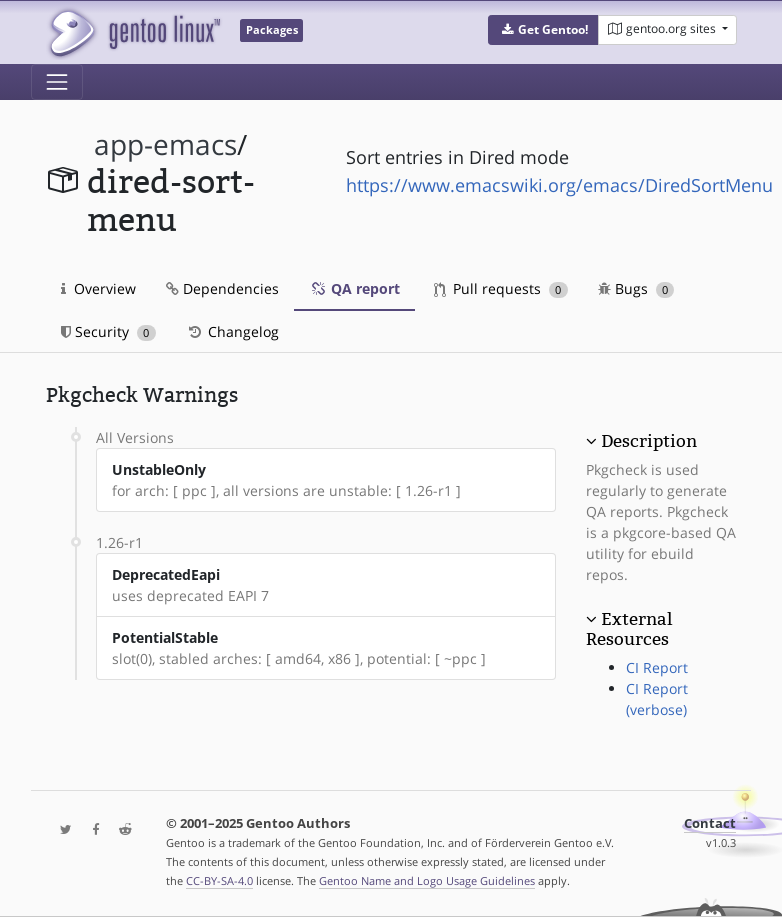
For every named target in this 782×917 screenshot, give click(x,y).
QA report (354, 288)
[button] (543, 30)
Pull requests (501, 288)
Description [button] (649, 441)
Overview (98, 288)
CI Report (657, 667)
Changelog (232, 331)
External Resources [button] (629, 629)
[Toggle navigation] (57, 82)
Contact (710, 823)
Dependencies (222, 288)
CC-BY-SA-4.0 (219, 880)
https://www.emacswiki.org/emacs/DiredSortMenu (559, 185)
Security (108, 331)
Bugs (636, 288)
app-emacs (165, 144)
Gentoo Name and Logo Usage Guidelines (427, 880)
